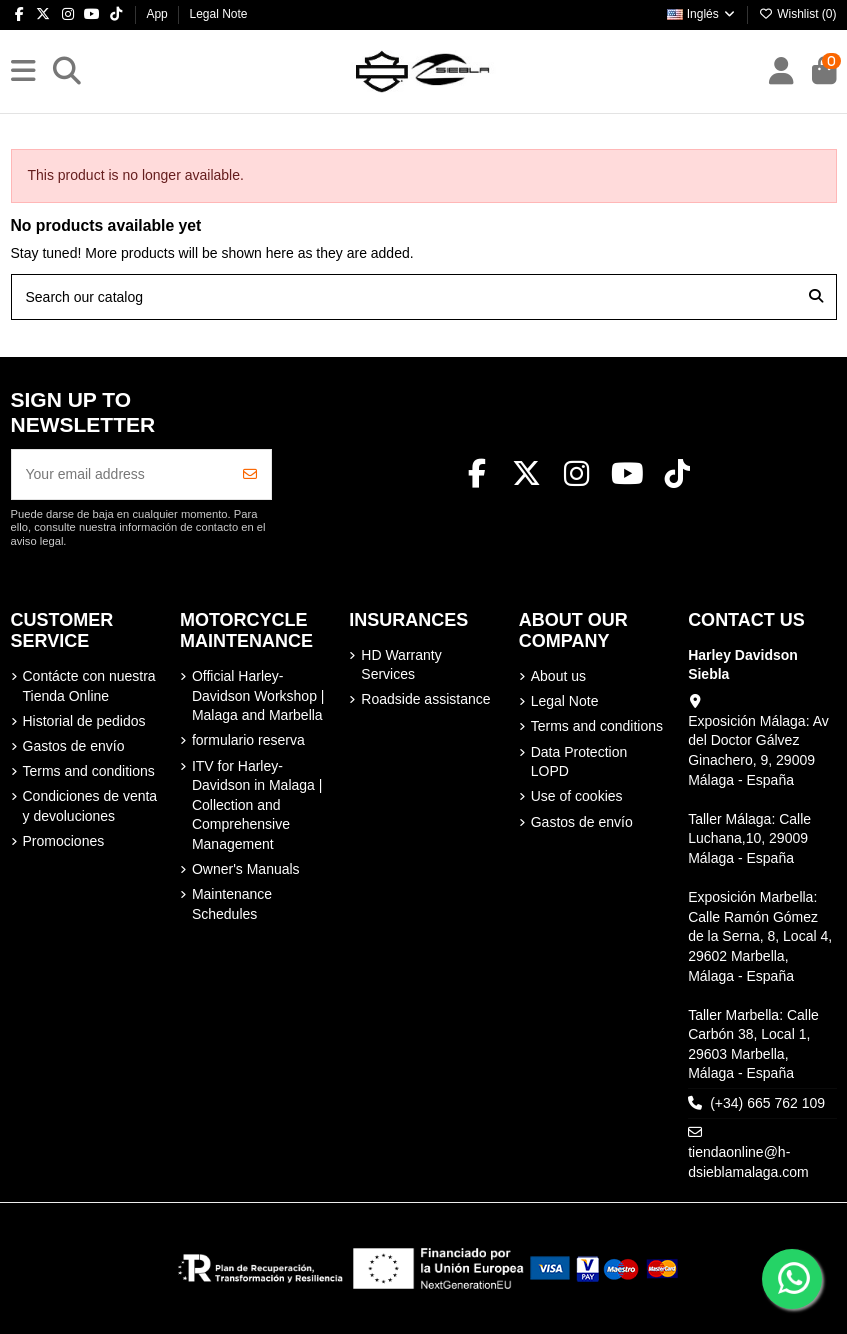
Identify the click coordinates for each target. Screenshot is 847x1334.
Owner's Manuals (246, 869)
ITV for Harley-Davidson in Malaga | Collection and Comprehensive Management (257, 805)
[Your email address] (121, 474)
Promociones (64, 841)
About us (558, 676)
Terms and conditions (89, 771)
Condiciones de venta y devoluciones (90, 806)
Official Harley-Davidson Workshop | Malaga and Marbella (258, 695)
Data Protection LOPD (579, 762)
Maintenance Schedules (232, 904)
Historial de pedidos (84, 721)
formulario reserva (248, 740)
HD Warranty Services (401, 665)
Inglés (702, 14)
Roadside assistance (425, 699)
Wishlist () (798, 14)
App (158, 14)
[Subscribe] (250, 474)
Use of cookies (577, 796)
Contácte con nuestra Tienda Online (89, 686)
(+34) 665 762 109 (767, 1103)
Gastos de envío (74, 746)
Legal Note (218, 14)
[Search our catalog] (816, 296)
